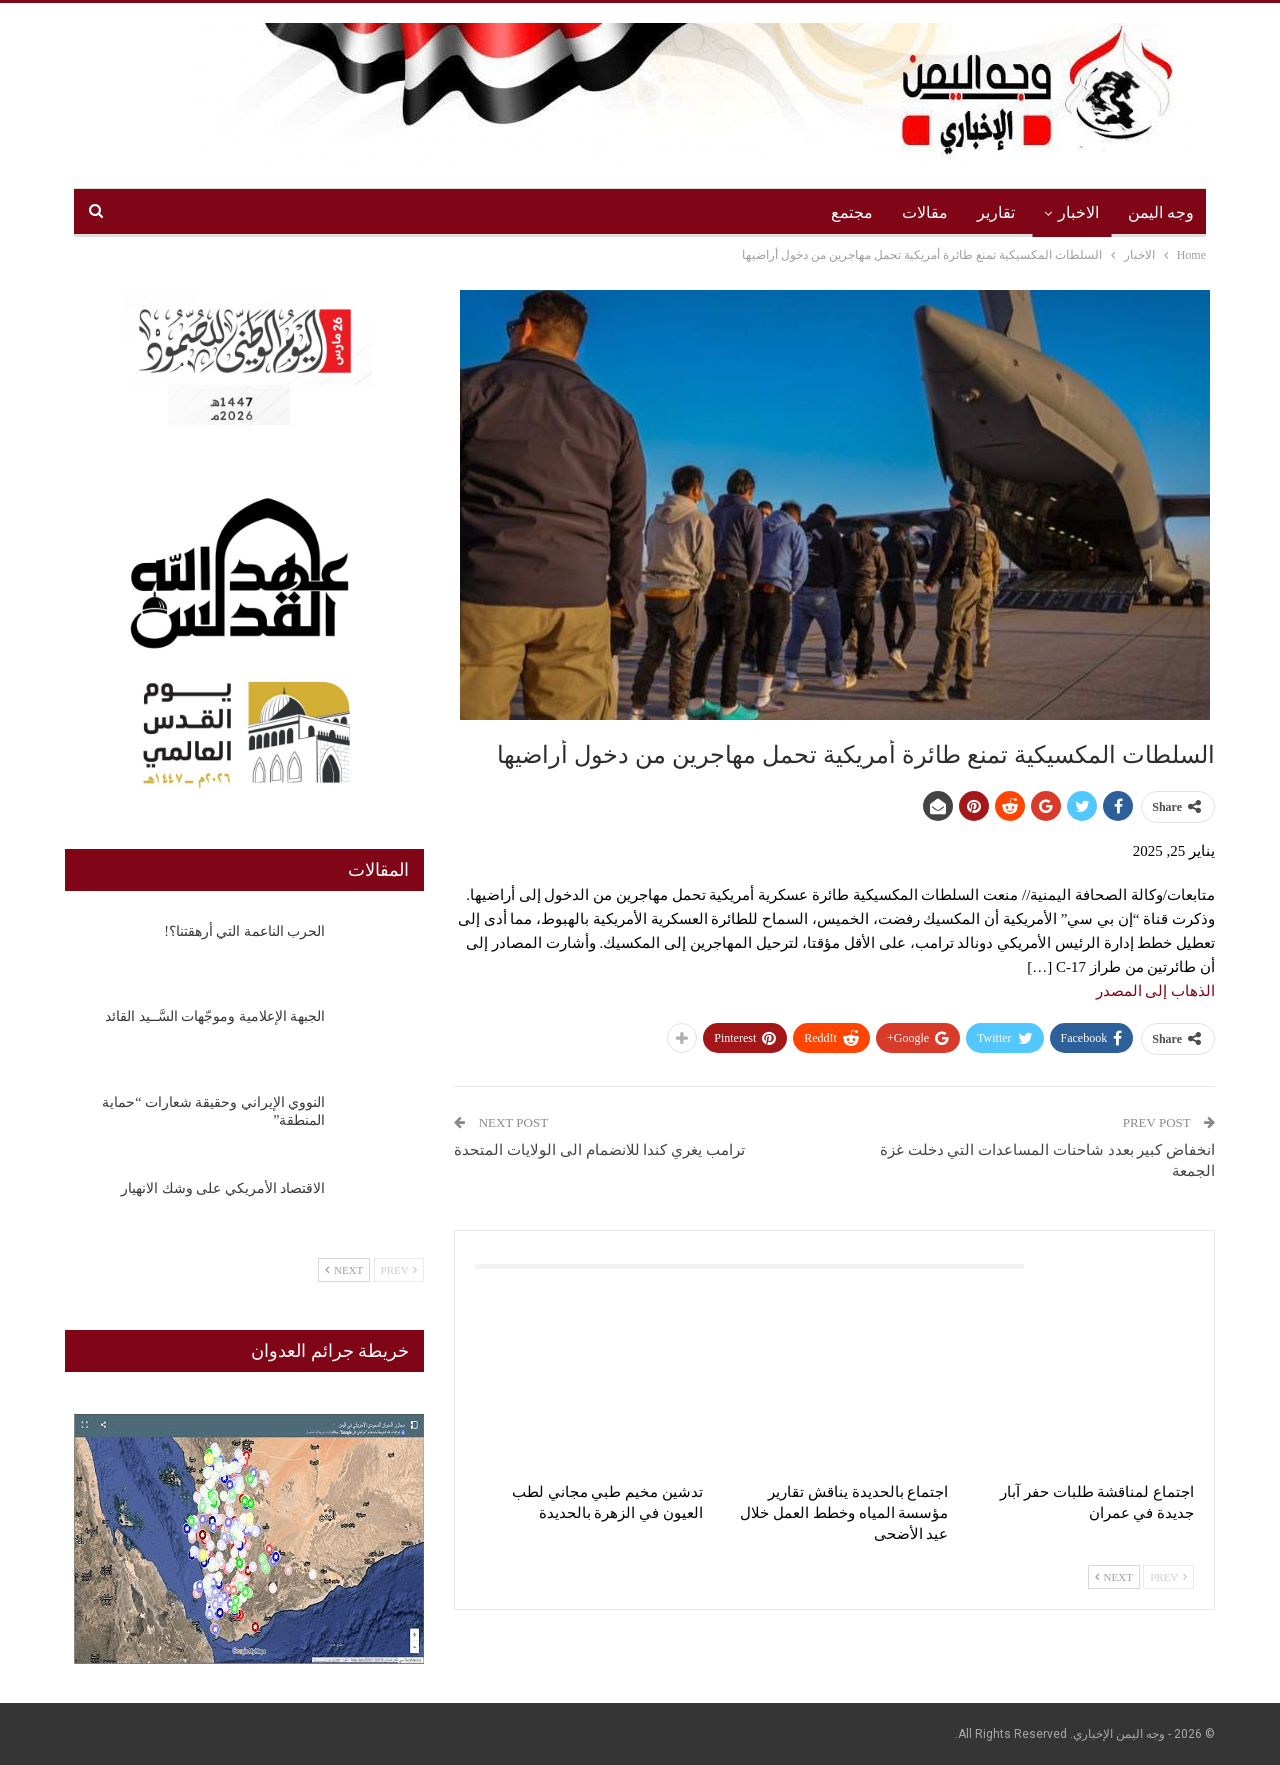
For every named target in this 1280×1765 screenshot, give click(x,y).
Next (1114, 1577)
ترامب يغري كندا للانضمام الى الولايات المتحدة (599, 1150)
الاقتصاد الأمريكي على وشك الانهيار (223, 1188)
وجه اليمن (1161, 212)
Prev (1168, 1577)
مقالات (925, 212)
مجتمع (852, 212)
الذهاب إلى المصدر (1156, 991)
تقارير (996, 212)
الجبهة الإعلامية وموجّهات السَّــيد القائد (215, 1016)
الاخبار (1078, 212)
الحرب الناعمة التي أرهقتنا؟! (244, 931)
